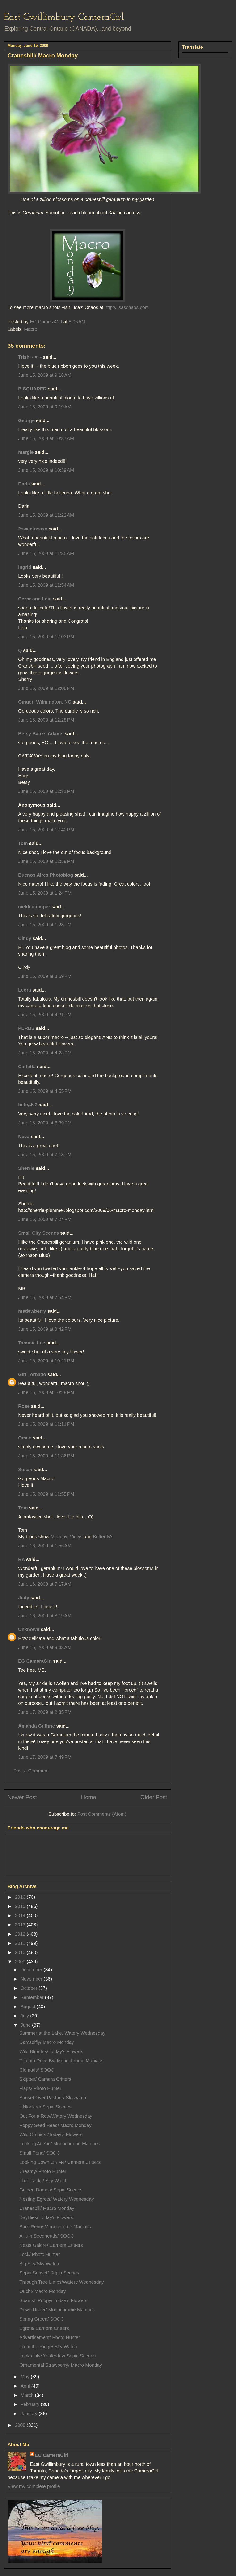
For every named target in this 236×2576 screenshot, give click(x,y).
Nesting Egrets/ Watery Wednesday (56, 2199)
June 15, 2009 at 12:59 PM (46, 861)
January (30, 2413)
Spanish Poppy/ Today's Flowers (53, 2300)
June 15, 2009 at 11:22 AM (46, 515)
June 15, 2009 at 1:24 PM (45, 893)
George (26, 420)
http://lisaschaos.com (126, 307)
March (28, 2395)
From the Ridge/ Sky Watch (48, 2346)
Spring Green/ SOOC (41, 2319)
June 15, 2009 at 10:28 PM (46, 1392)
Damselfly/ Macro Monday (46, 2042)
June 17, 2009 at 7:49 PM (45, 1757)
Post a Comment (31, 1770)
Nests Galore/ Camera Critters (51, 2245)
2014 (21, 1915)
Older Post (153, 1797)
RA (21, 1559)
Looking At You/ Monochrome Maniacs (59, 2143)
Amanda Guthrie (36, 1725)
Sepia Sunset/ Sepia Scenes (49, 2272)
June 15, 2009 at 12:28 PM (46, 719)
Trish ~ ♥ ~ (30, 357)
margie (26, 452)
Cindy (24, 938)
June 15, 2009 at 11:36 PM (46, 1455)
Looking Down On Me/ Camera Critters (60, 2162)
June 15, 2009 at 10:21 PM (46, 1360)
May (26, 2376)
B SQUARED (32, 388)
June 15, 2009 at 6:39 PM (45, 1122)
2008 (21, 2425)
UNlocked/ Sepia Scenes (45, 2106)
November (32, 1978)
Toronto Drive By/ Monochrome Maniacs (61, 2060)
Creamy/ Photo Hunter (42, 2171)
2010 (21, 1952)
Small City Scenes (38, 1233)
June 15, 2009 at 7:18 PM (45, 1154)
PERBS (26, 1028)
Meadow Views (67, 1536)
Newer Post (22, 1797)
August (29, 2006)
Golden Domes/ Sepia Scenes (51, 2189)
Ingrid (24, 567)
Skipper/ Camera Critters (45, 2079)
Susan (25, 1469)
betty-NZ (27, 1104)
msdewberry (32, 1311)
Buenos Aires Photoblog (45, 875)
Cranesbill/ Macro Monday (46, 2208)
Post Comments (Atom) (101, 1814)
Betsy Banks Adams (40, 733)
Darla (24, 483)
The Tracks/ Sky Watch (43, 2180)
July (25, 2015)
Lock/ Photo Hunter (39, 2254)
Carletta (27, 1066)
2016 (21, 1897)
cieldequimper (34, 906)
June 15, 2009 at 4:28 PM (45, 1052)
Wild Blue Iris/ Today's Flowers (51, 2051)
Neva (24, 1136)
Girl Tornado (32, 1374)
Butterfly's (103, 1536)
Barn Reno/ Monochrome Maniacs (55, 2226)
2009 (21, 1961)
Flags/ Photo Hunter (40, 2088)
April (26, 2385)
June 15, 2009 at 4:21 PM (45, 1014)
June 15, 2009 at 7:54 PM (45, 1297)
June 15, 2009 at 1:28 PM (45, 924)
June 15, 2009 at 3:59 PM (45, 976)
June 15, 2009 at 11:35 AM (46, 553)
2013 (21, 1924)
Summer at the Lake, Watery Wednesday (62, 2033)
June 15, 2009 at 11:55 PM (46, 1494)
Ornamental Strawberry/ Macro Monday (60, 2365)
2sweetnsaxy (32, 528)
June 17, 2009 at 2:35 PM (45, 1712)
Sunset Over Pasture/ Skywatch (52, 2097)
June (26, 2025)
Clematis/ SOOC (36, 2070)
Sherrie (26, 1168)
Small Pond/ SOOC (39, 2153)
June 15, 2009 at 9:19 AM (44, 406)
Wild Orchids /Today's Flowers (50, 2134)
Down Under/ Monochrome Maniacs (57, 2309)
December (32, 1969)
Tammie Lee (31, 1342)
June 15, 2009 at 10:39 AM (46, 470)
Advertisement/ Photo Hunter (49, 2337)
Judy (23, 1597)
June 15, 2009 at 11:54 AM (46, 585)
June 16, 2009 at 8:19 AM (44, 1615)
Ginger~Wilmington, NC (44, 701)
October (30, 1988)
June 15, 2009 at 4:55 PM (45, 1091)
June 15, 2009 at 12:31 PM (46, 791)
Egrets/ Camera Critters (44, 2328)
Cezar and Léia (34, 598)
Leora (24, 990)
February (31, 2404)
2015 (21, 1906)
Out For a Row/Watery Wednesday (55, 2116)
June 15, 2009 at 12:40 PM (46, 829)
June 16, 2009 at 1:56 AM (44, 1545)
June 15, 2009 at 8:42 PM (45, 1329)
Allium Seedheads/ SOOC (46, 2236)
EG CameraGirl (35, 1661)
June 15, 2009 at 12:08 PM (46, 688)
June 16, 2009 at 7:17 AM (44, 1584)
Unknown (28, 1629)
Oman (25, 1437)
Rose (24, 1406)
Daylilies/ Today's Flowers (46, 2217)
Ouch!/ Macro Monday (42, 2291)
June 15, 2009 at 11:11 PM (46, 1424)
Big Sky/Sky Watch (39, 2263)
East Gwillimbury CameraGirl (64, 17)
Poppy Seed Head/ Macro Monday (55, 2125)
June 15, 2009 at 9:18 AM (44, 375)
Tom (23, 843)
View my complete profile (34, 2486)
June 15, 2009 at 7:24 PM (45, 1219)
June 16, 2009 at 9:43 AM (44, 1647)
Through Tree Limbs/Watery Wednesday (61, 2282)
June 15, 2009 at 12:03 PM (46, 636)
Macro (30, 329)
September (33, 1997)
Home (88, 1797)
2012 (21, 1934)
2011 (21, 1943)
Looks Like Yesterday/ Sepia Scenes (57, 2355)
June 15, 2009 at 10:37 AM (46, 438)
